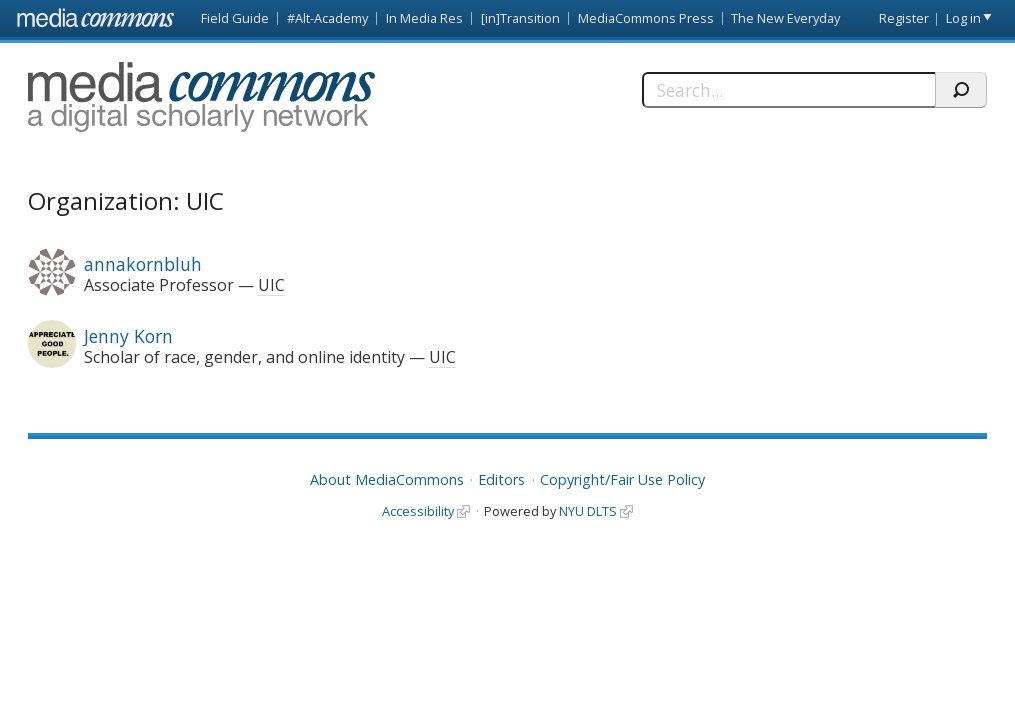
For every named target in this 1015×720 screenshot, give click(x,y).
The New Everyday (785, 18)
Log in (963, 18)
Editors (501, 479)
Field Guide (235, 18)
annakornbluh (143, 264)
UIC (271, 285)
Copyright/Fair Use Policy (622, 479)
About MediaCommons (387, 479)
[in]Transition (520, 18)
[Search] (788, 90)
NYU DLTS (588, 511)
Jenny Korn (128, 336)
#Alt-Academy (327, 18)
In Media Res (424, 18)
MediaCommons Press (646, 18)
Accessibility (418, 511)
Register (904, 18)
